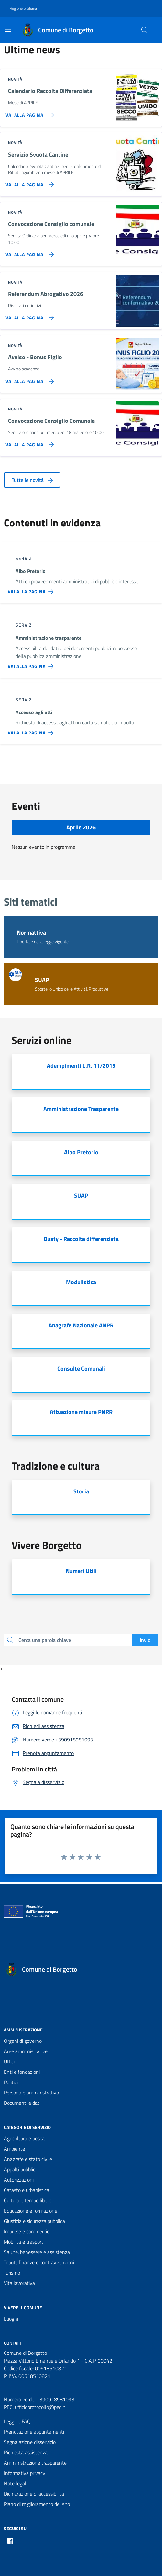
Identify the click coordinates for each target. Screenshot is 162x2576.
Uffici (9, 2061)
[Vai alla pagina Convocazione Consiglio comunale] (28, 251)
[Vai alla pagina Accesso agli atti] (32, 730)
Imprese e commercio (26, 2231)
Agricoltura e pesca (24, 2138)
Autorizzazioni (19, 2180)
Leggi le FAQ (17, 2421)
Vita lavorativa (19, 2283)
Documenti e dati (22, 2103)
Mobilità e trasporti (24, 2242)
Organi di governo (23, 2041)
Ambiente (14, 2149)
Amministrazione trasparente (35, 2463)
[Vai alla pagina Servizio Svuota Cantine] (28, 182)
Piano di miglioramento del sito (37, 2504)
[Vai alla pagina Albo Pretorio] (32, 589)
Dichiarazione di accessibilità (34, 2494)
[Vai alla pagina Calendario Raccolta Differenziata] (28, 112)
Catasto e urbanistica (26, 2190)
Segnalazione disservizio (30, 2442)
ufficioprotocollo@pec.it (40, 2407)
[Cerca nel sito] (144, 30)
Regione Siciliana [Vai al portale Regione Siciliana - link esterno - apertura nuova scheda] (23, 8)
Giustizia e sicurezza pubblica (34, 2221)
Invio (145, 1640)
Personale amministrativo (31, 2092)
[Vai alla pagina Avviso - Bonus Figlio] (28, 378)
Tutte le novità (32, 480)
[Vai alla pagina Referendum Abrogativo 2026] (28, 315)
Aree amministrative (26, 2051)
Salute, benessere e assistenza (37, 2252)
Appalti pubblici (20, 2169)
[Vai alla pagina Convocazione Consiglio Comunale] (28, 442)
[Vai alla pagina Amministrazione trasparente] (32, 663)
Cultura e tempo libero (27, 2200)
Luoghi (11, 2318)
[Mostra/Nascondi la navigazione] (8, 29)
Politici (11, 2082)
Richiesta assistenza (26, 2452)
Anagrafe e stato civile (28, 2159)
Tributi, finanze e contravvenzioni (39, 2262)
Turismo (12, 2273)
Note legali (15, 2483)
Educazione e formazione (30, 2211)
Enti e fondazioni (22, 2072)
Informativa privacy (24, 2473)
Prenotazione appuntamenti (34, 2432)
